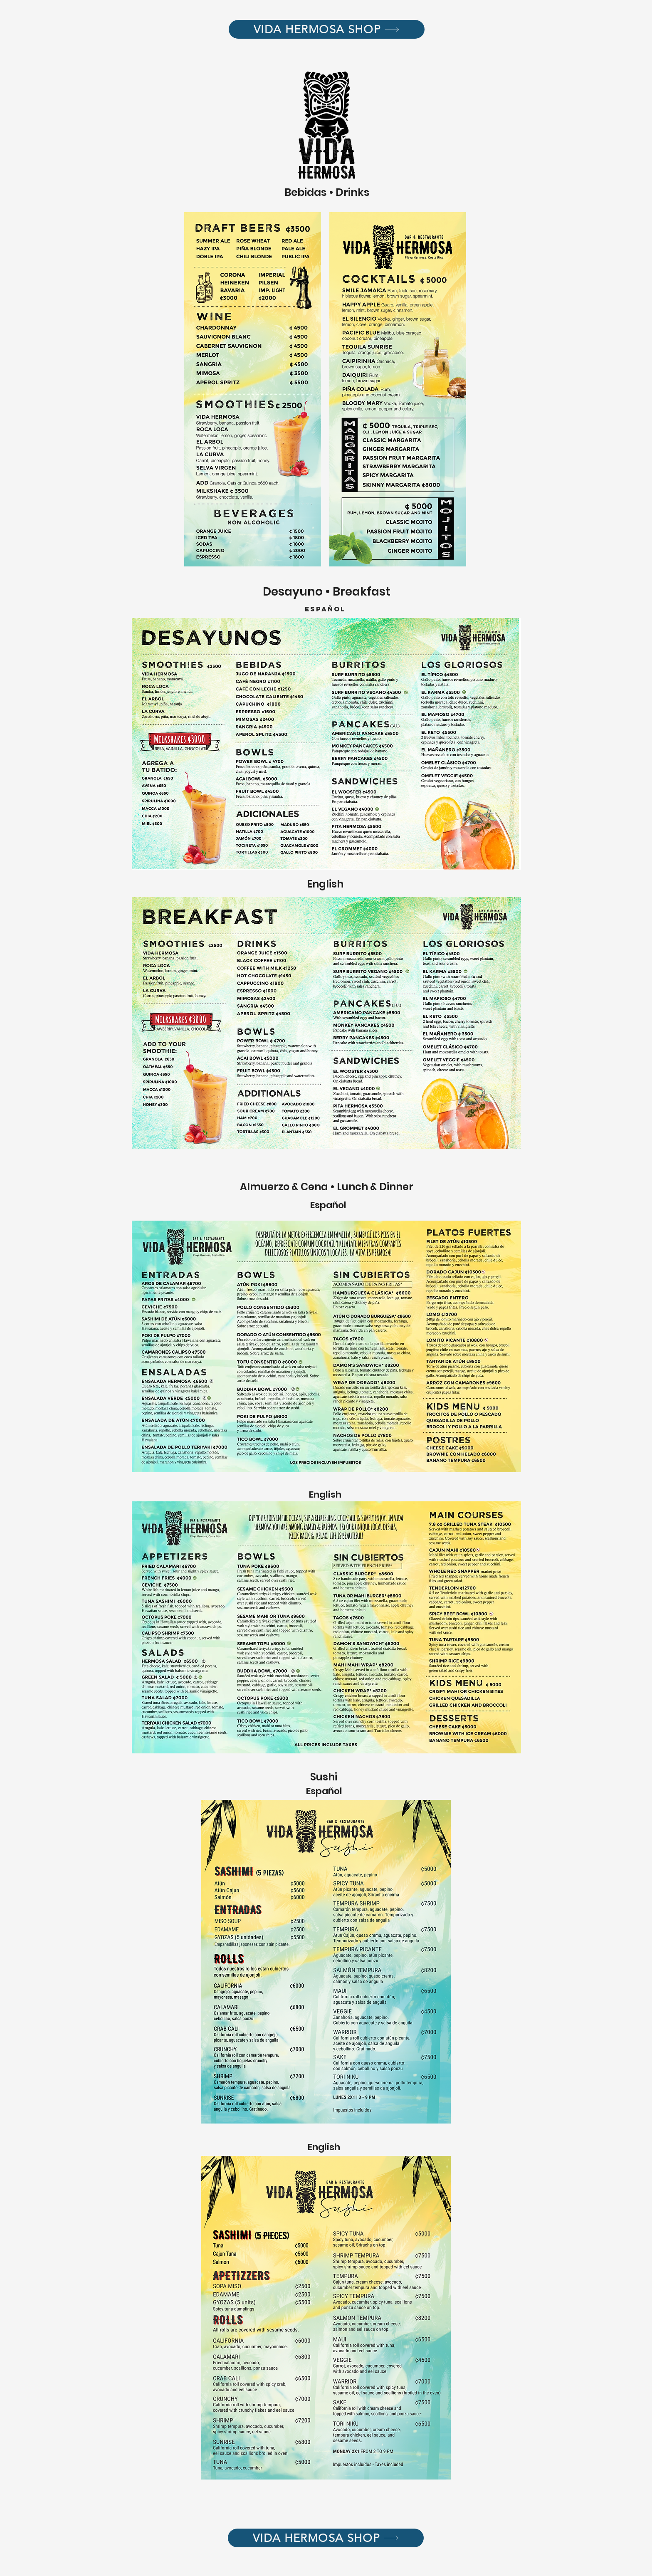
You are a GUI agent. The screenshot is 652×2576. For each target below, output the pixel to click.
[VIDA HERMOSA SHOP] (327, 29)
